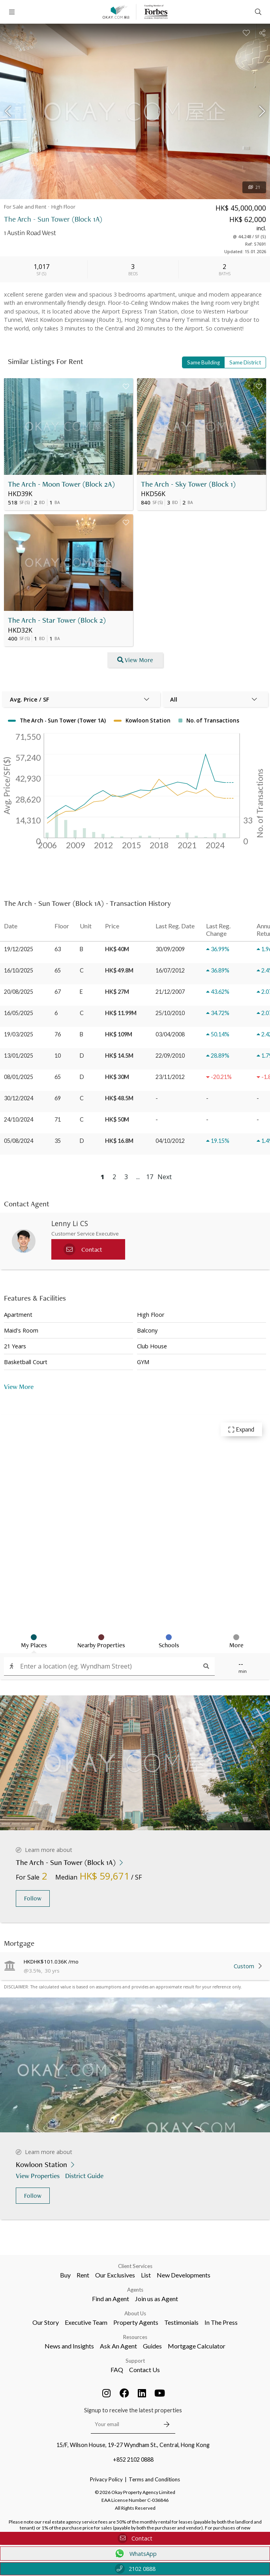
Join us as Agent (156, 2298)
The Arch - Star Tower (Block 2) (57, 620)
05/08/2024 (18, 1140)
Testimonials (181, 2322)
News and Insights (69, 2346)
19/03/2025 (18, 1034)
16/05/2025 (18, 1013)
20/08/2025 (18, 991)
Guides (152, 2346)
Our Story (45, 2322)
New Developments (183, 2275)
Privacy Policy (106, 2479)
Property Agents (135, 2322)
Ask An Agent (118, 2346)
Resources (135, 2337)
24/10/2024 (18, 1119)
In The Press (221, 2322)
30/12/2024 (18, 1098)
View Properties (38, 2175)
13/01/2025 (18, 1055)
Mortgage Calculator (196, 2346)
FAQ (117, 2369)
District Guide (85, 2175)
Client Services (135, 2266)
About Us (135, 2313)
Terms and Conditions (154, 2479)
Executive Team (86, 2322)
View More (19, 1386)
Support (135, 2361)
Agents (135, 2290)
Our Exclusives (115, 2275)
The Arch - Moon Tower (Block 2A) (61, 484)
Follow (32, 1898)
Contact (135, 2538)
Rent (83, 2275)
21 (254, 187)
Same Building (203, 362)
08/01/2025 (18, 1076)
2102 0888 (135, 2569)
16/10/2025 (18, 970)
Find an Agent (110, 2298)
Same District (245, 362)
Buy (65, 2275)
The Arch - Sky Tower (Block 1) (188, 484)
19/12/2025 (18, 949)
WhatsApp (135, 2553)
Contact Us (144, 2369)
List (146, 2275)
